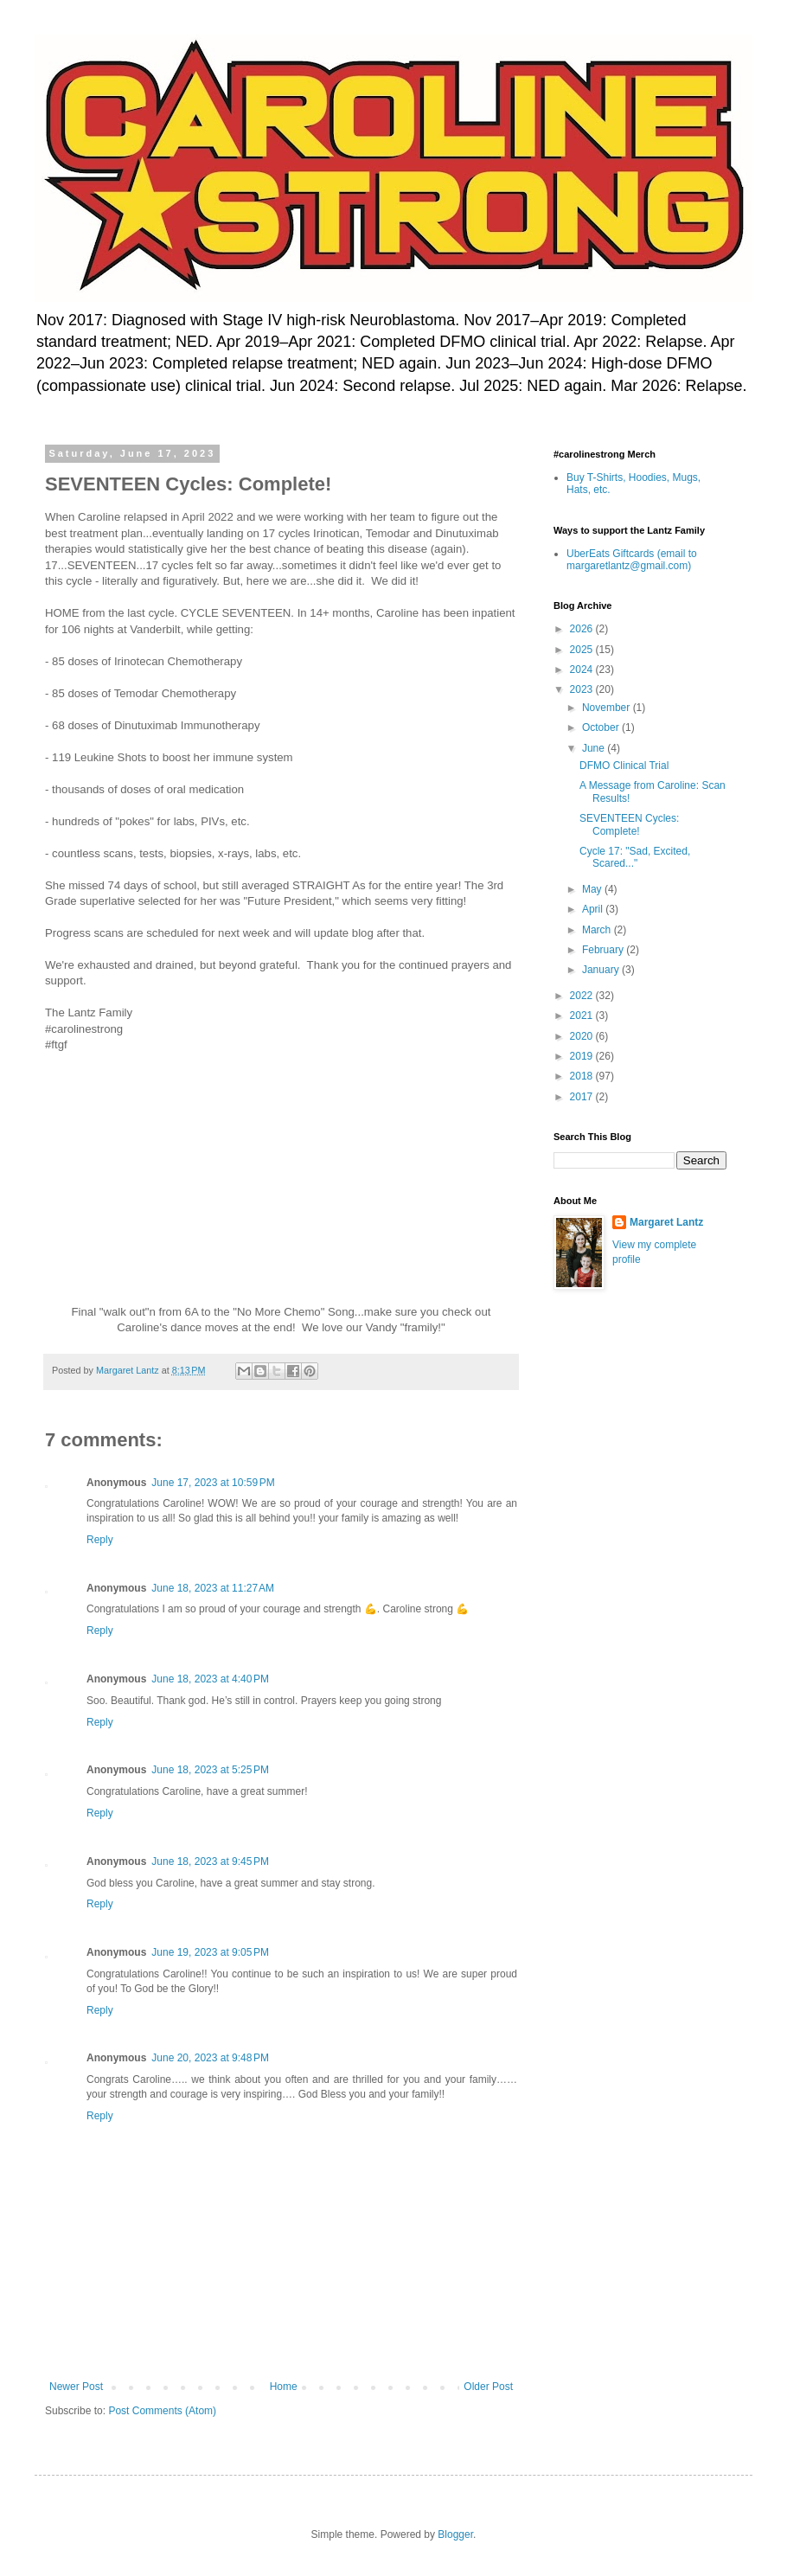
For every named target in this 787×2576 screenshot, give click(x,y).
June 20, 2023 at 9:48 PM (210, 2058)
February (604, 950)
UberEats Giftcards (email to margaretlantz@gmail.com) (631, 560)
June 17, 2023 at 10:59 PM (212, 1483)
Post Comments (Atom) (162, 2411)
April (593, 909)
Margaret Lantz (666, 1222)
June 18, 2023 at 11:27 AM (212, 1588)
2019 (583, 1056)
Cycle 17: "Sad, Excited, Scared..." (634, 857)
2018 (583, 1076)
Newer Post (76, 2387)
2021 (583, 1015)
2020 (583, 1036)
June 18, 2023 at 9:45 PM (210, 1861)
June (594, 748)
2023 (583, 689)
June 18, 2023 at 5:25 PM (210, 1770)
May (593, 889)
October (602, 727)
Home (284, 2387)
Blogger (455, 2534)
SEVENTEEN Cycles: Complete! (629, 824)
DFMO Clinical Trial (624, 765)
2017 (583, 1097)
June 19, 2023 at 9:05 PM (210, 1952)
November (607, 708)
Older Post (488, 2387)
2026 (583, 629)
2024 (583, 669)
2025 (583, 650)
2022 (583, 996)
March (598, 930)
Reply (99, 1540)
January (602, 970)
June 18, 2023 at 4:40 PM (210, 1679)
